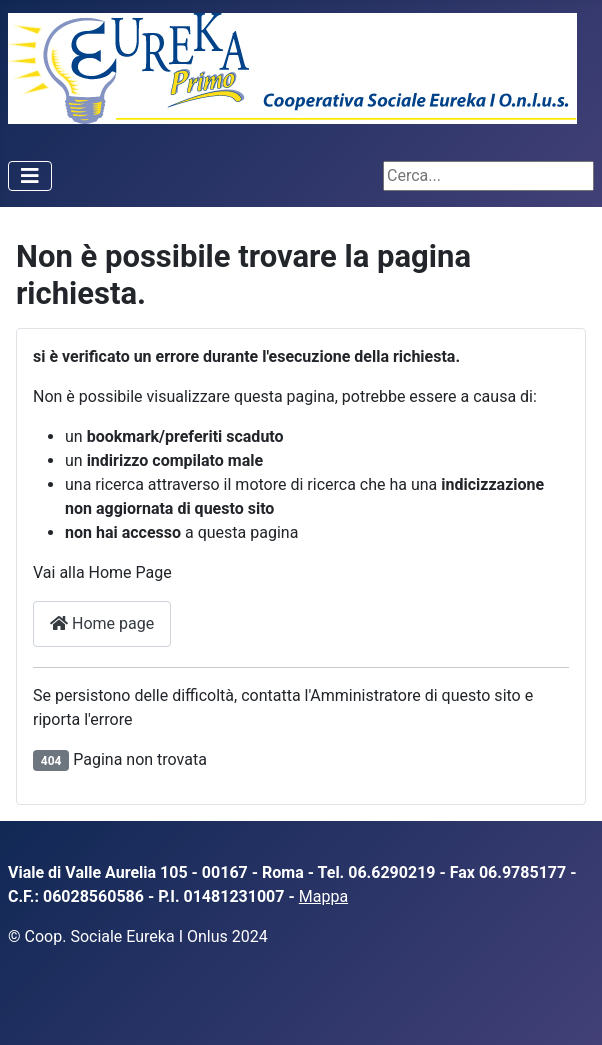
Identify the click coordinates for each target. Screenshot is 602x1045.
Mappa (323, 896)
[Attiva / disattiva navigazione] (30, 176)
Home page (102, 623)
